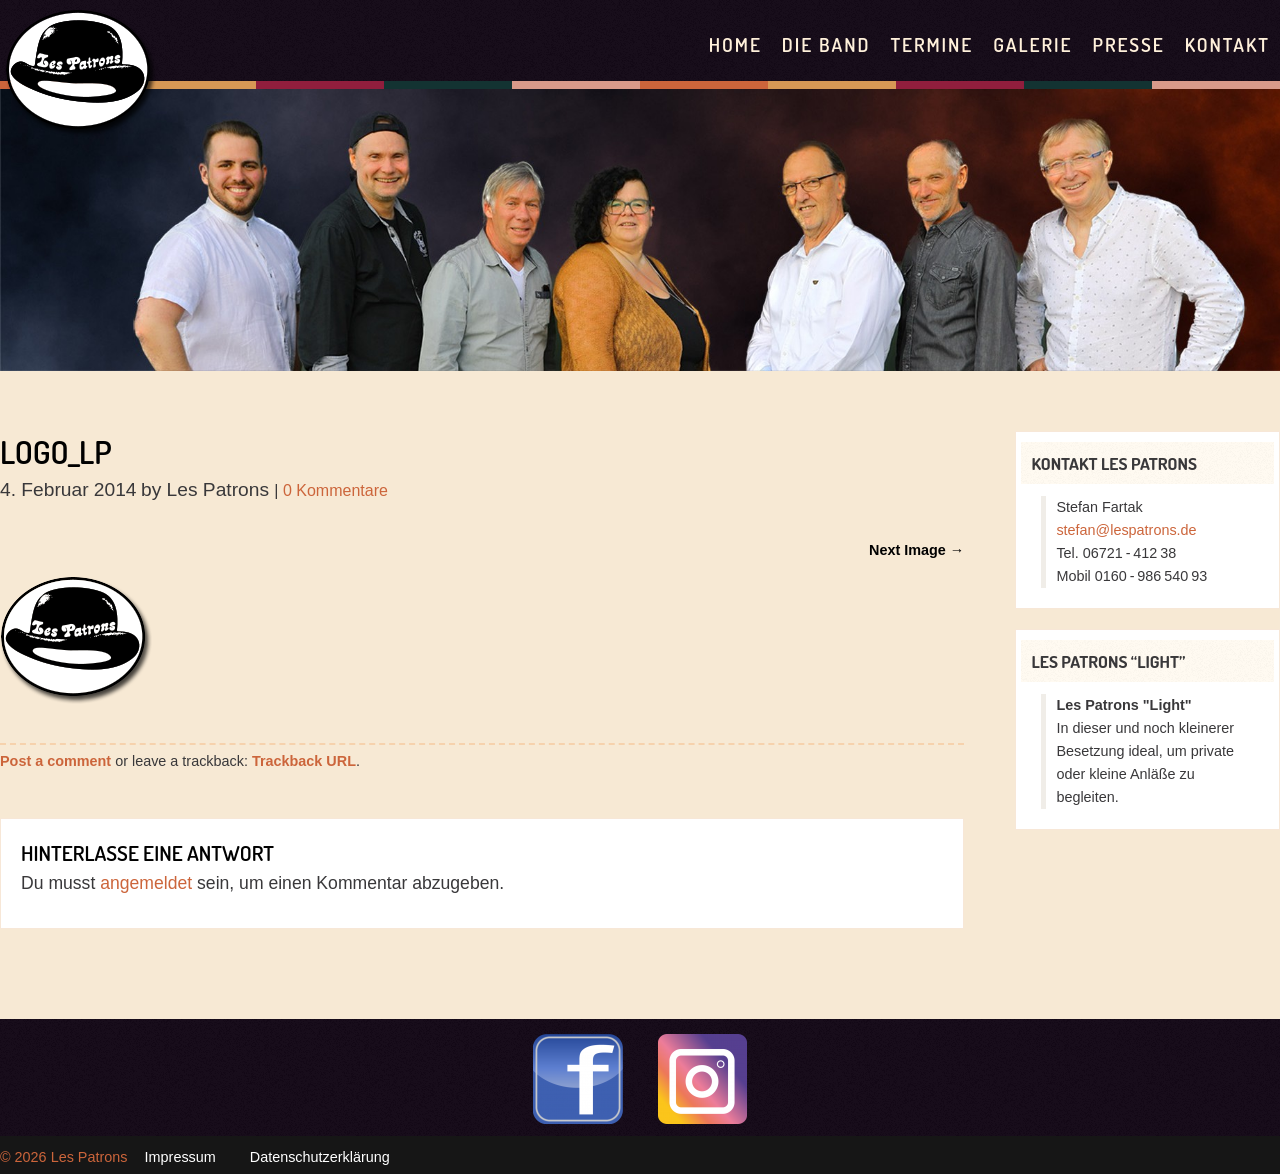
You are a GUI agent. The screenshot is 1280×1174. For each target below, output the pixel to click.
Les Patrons (89, 1157)
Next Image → (916, 550)
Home (735, 44)
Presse (1128, 44)
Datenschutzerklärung (320, 1157)
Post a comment (55, 761)
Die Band (826, 44)
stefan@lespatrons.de (1126, 530)
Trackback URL (304, 761)
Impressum (180, 1157)
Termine (931, 44)
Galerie (1032, 44)
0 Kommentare (335, 490)
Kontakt (1227, 44)
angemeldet (146, 883)
